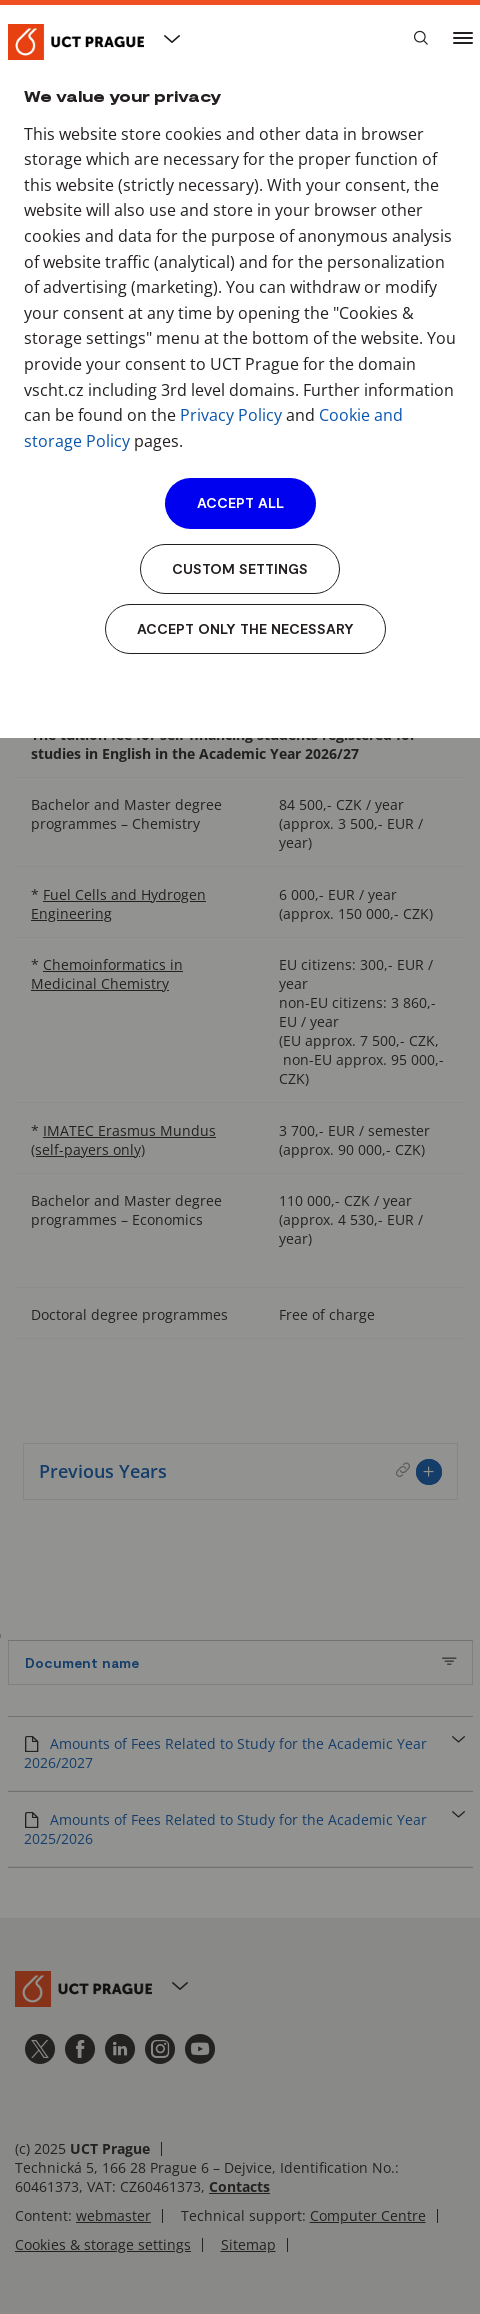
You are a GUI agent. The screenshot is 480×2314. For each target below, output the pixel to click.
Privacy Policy (231, 415)
